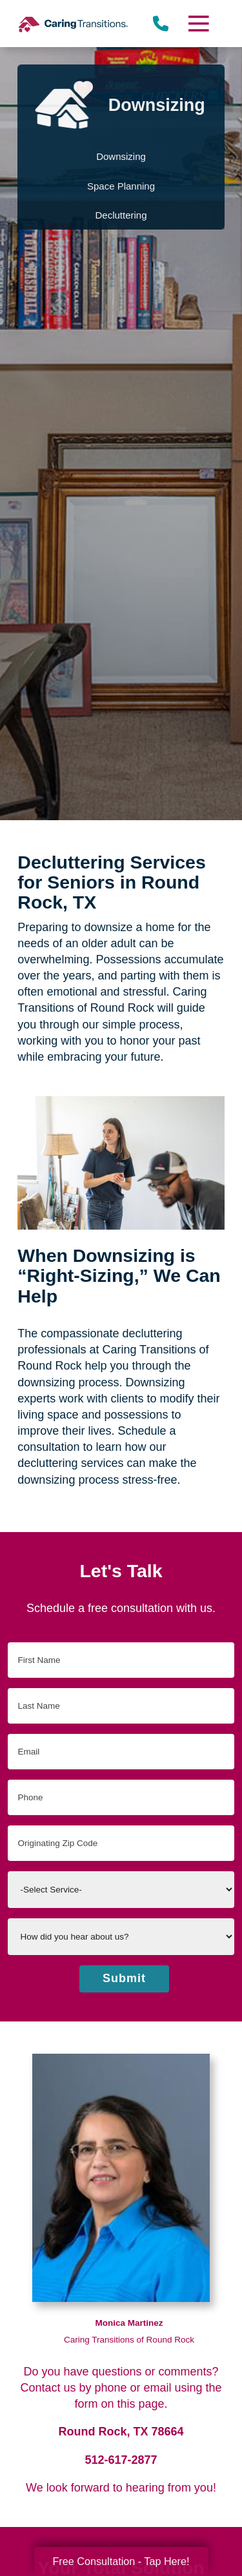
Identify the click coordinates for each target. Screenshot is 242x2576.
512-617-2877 (121, 2459)
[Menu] (197, 23)
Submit (124, 1978)
